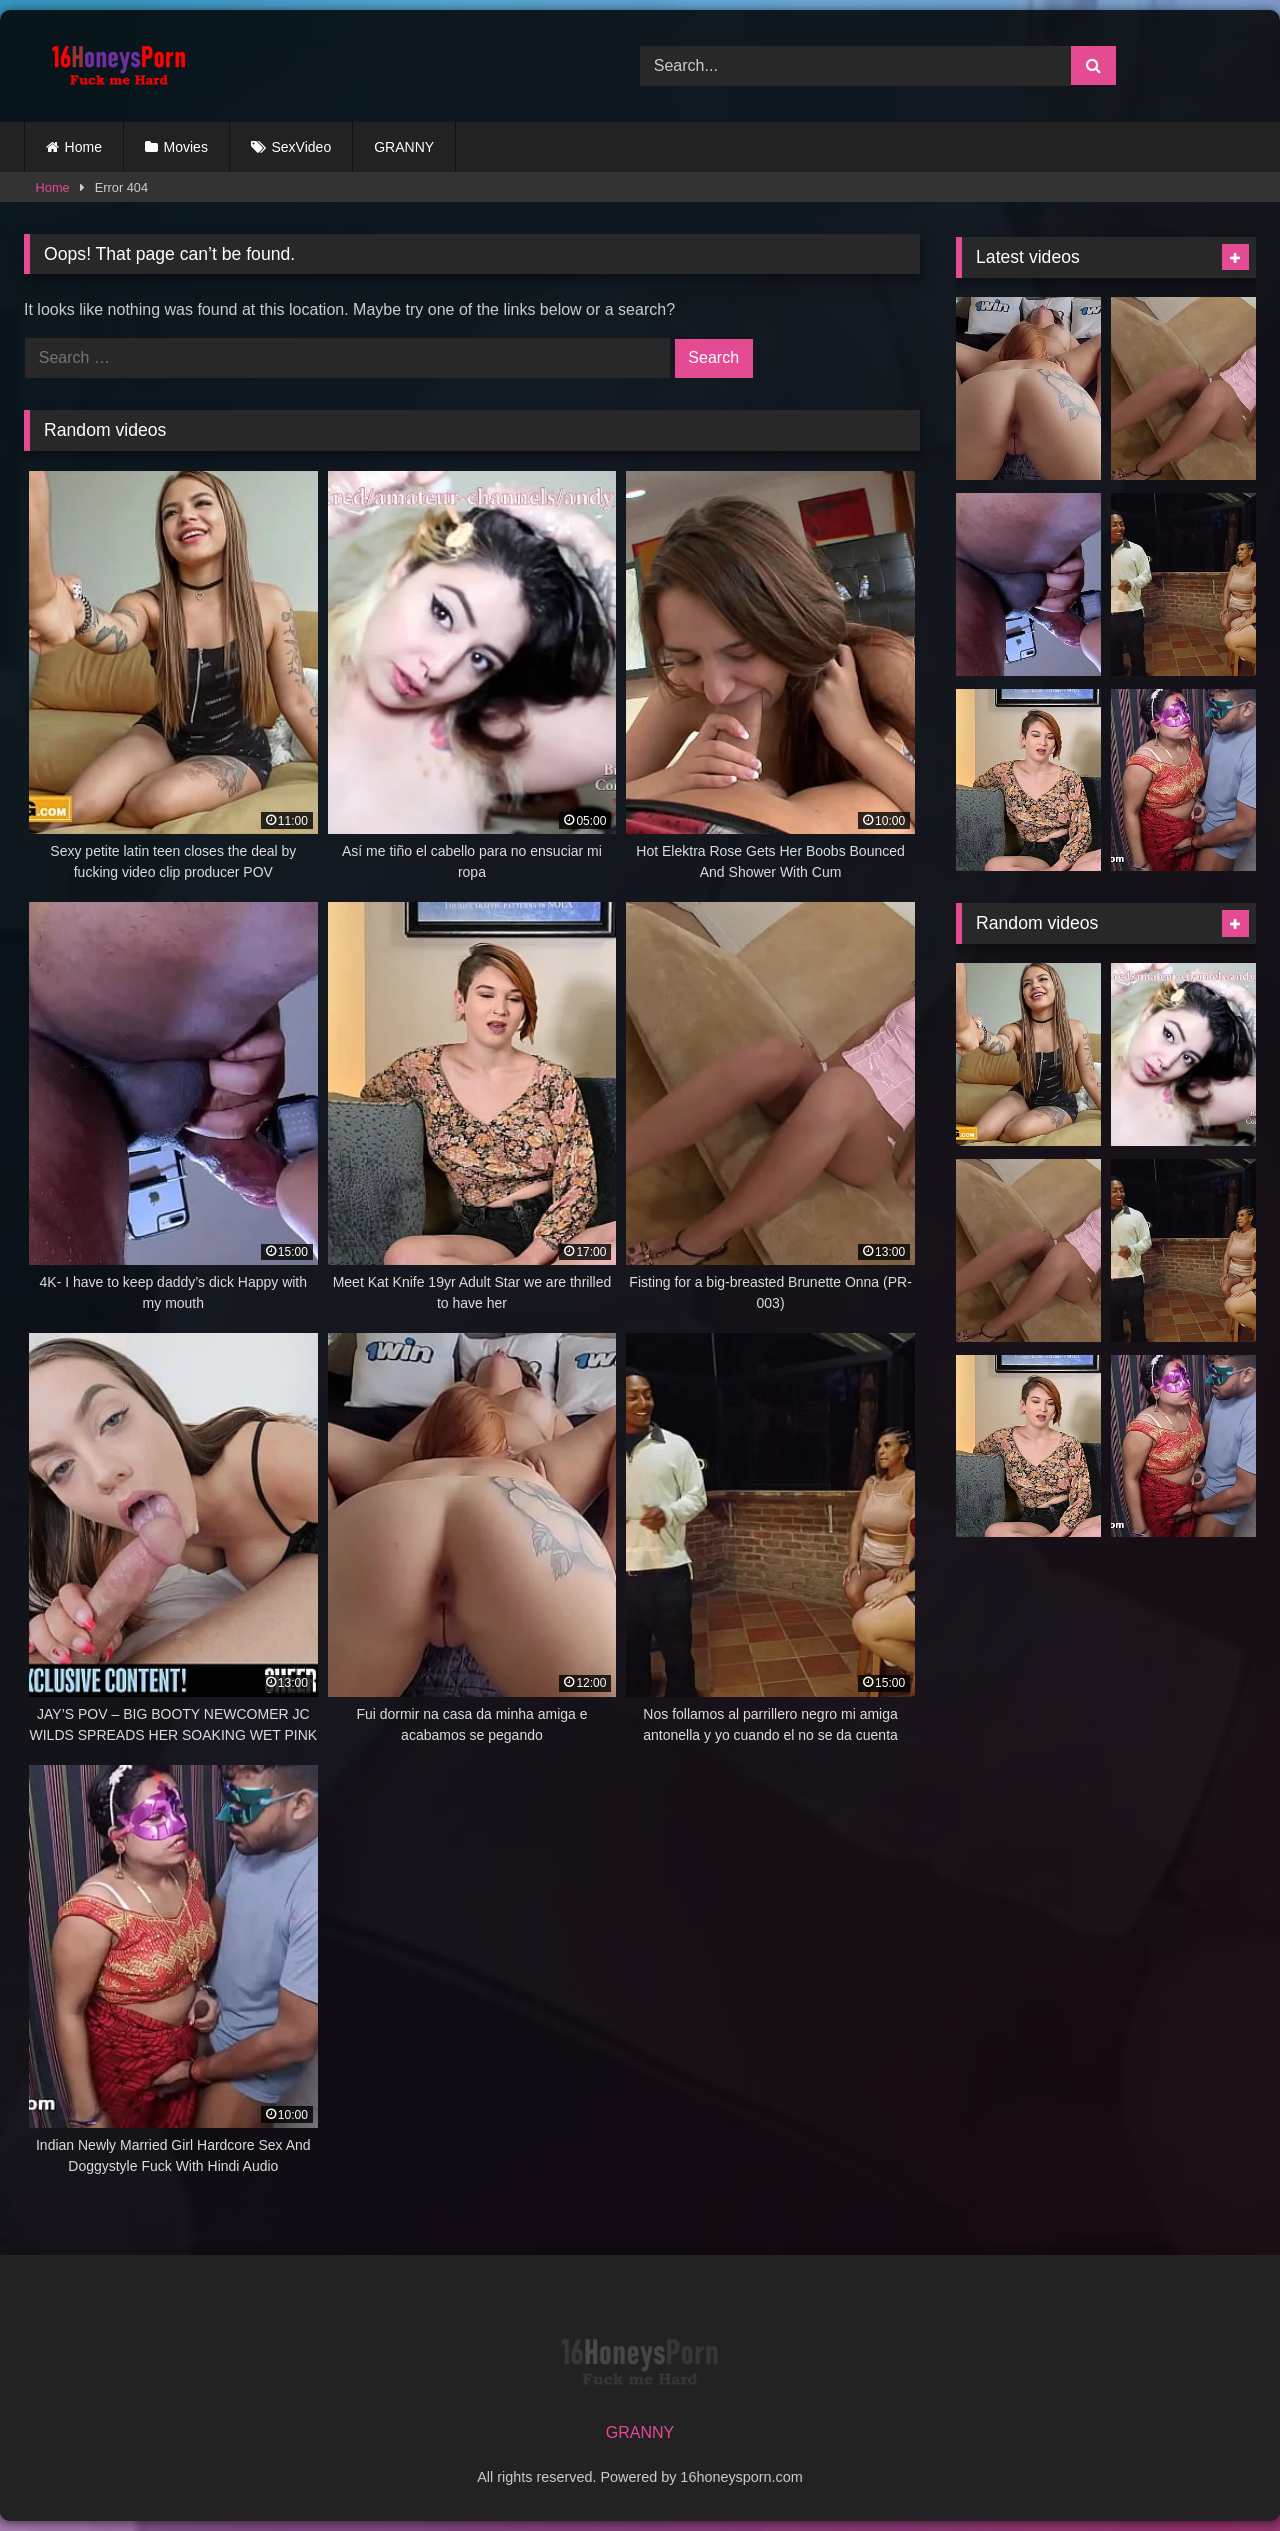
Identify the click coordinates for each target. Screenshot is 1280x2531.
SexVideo (302, 147)
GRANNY (404, 147)
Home (83, 147)
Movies (186, 147)
